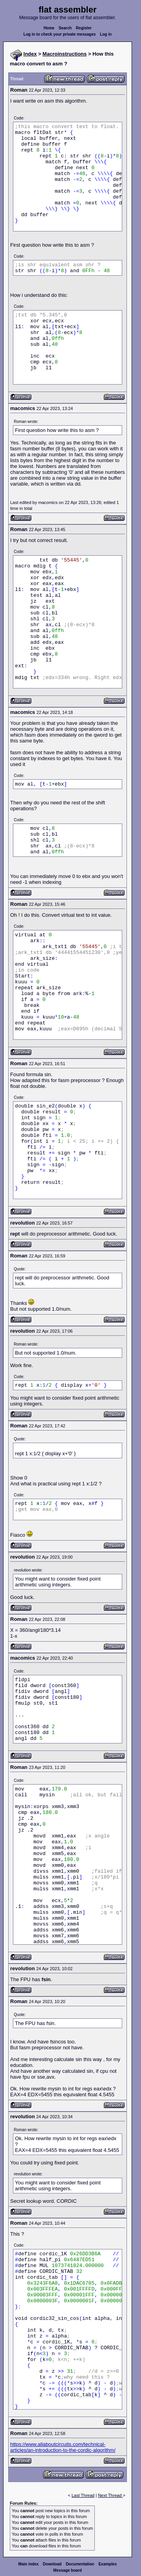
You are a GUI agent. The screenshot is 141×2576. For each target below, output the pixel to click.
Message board (67, 2570)
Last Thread (83, 2495)
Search (65, 28)
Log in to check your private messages (60, 34)
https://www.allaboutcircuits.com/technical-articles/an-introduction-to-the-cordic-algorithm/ (63, 2447)
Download (52, 2564)
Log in (106, 34)
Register (84, 28)
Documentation (80, 2564)
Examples (107, 2564)
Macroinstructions (65, 54)
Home (48, 28)
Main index (28, 2564)
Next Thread (110, 2495)
